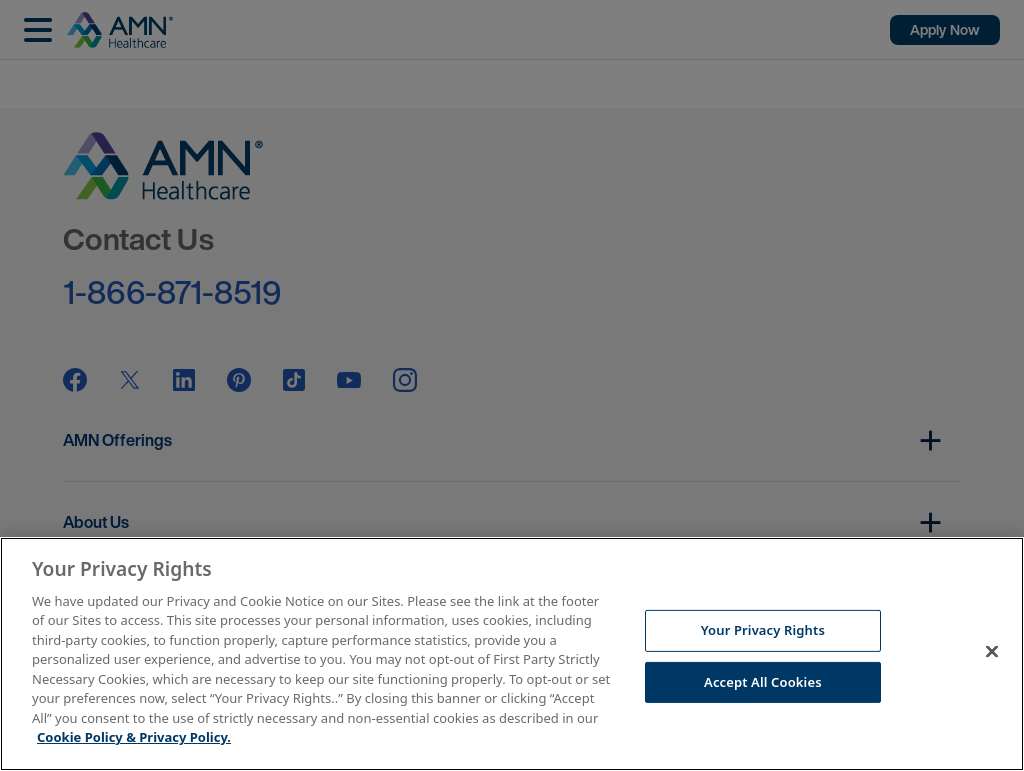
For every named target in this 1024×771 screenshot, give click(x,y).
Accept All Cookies (763, 681)
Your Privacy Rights (763, 630)
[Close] (992, 651)
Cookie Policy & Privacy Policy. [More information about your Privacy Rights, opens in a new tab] (134, 737)
